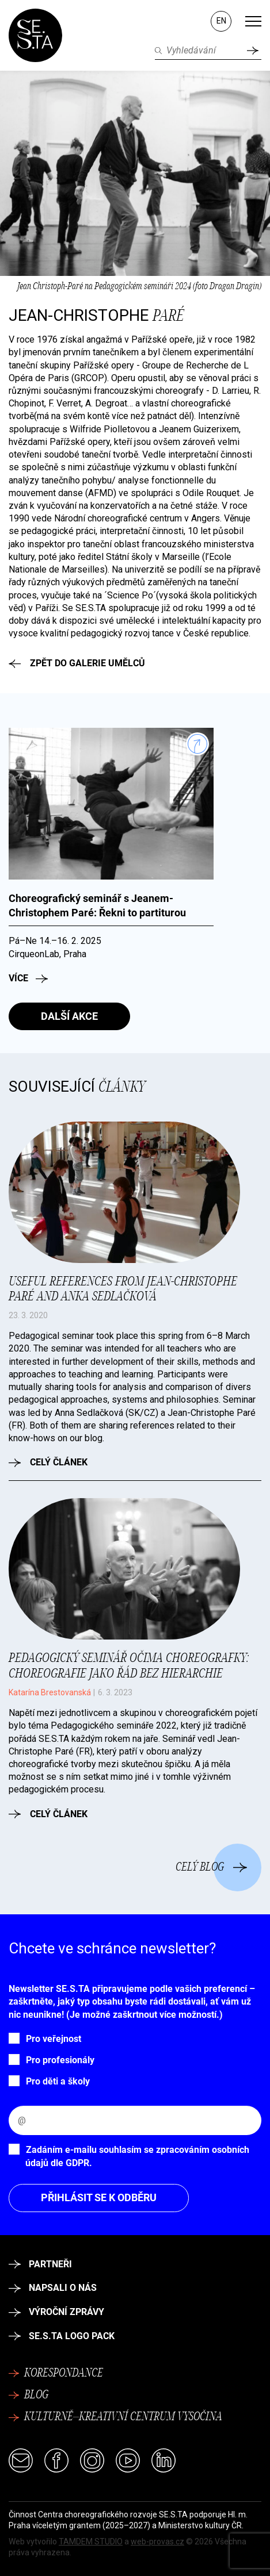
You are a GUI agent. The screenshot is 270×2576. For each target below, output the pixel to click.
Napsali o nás (53, 2287)
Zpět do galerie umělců (77, 663)
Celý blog (212, 1867)
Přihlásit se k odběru (99, 2197)
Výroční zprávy (56, 2311)
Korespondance (56, 2374)
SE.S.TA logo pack (62, 2336)
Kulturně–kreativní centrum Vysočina (115, 2417)
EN (221, 20)
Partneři (40, 2264)
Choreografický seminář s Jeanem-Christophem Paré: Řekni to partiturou (97, 905)
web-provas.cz (157, 2541)
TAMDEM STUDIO (91, 2541)
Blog (28, 2395)
